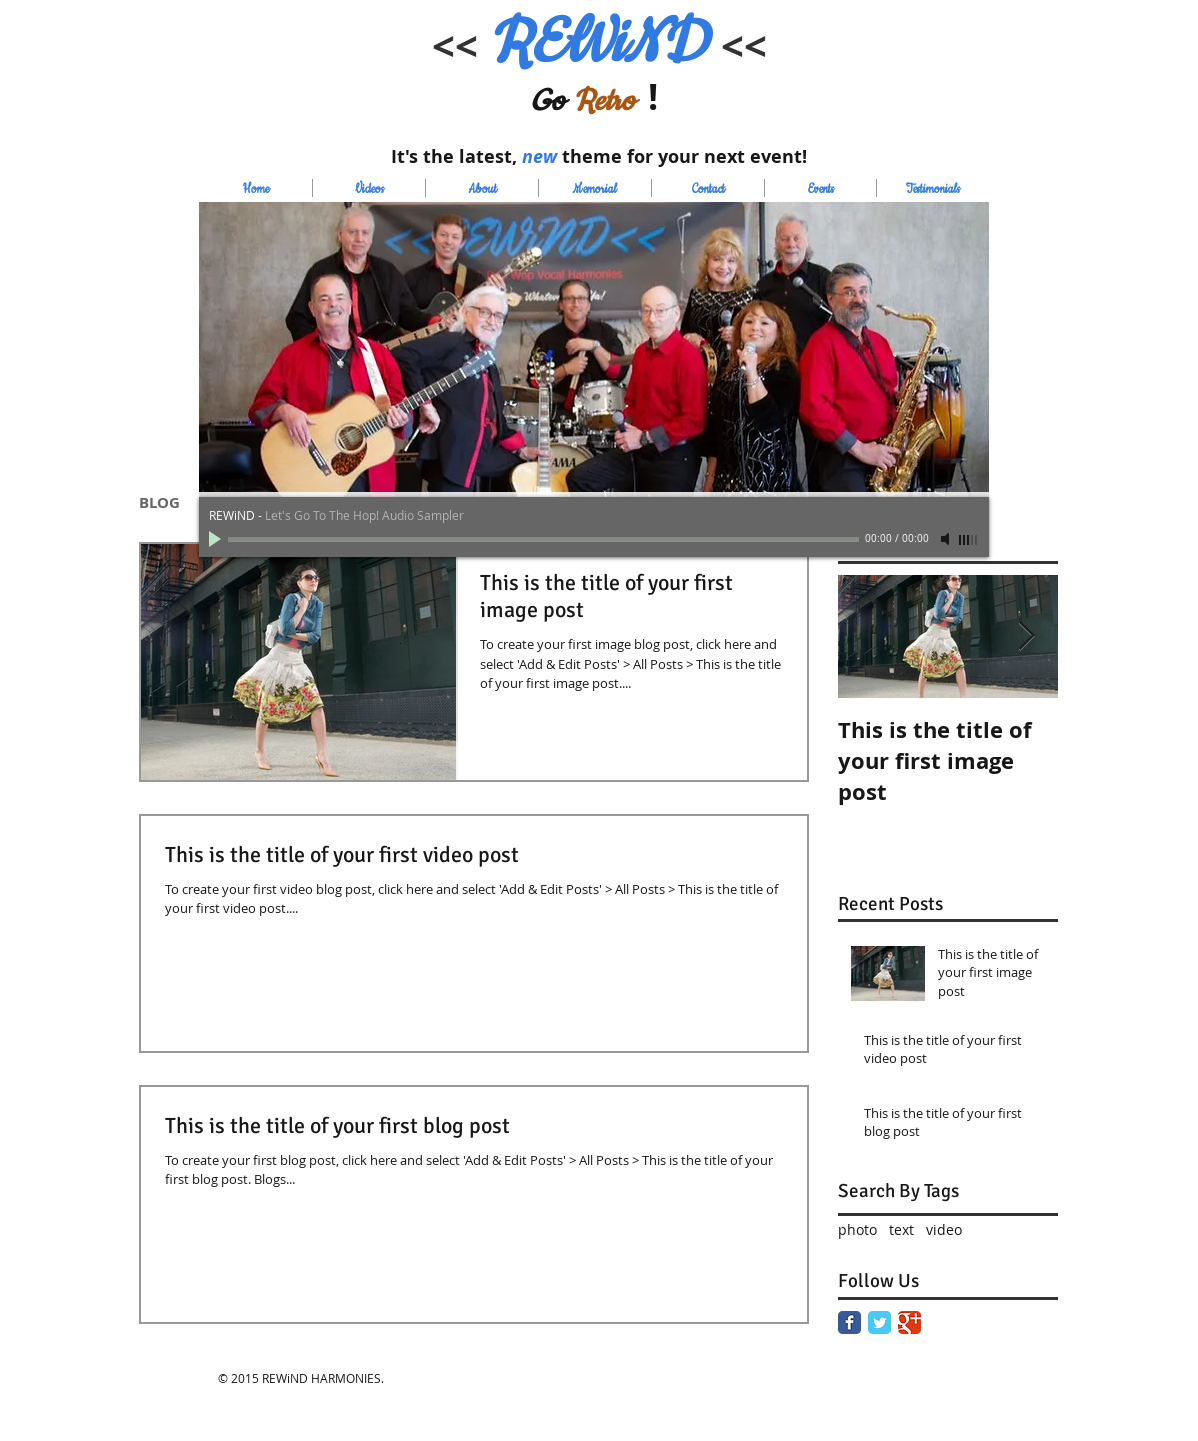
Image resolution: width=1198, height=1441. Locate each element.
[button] (594, 350)
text (901, 1229)
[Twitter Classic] (879, 1322)
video (944, 1229)
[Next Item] (1026, 636)
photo (857, 1229)
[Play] (217, 539)
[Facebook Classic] (849, 1322)
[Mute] (947, 539)
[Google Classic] (909, 1322)
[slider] (969, 540)
